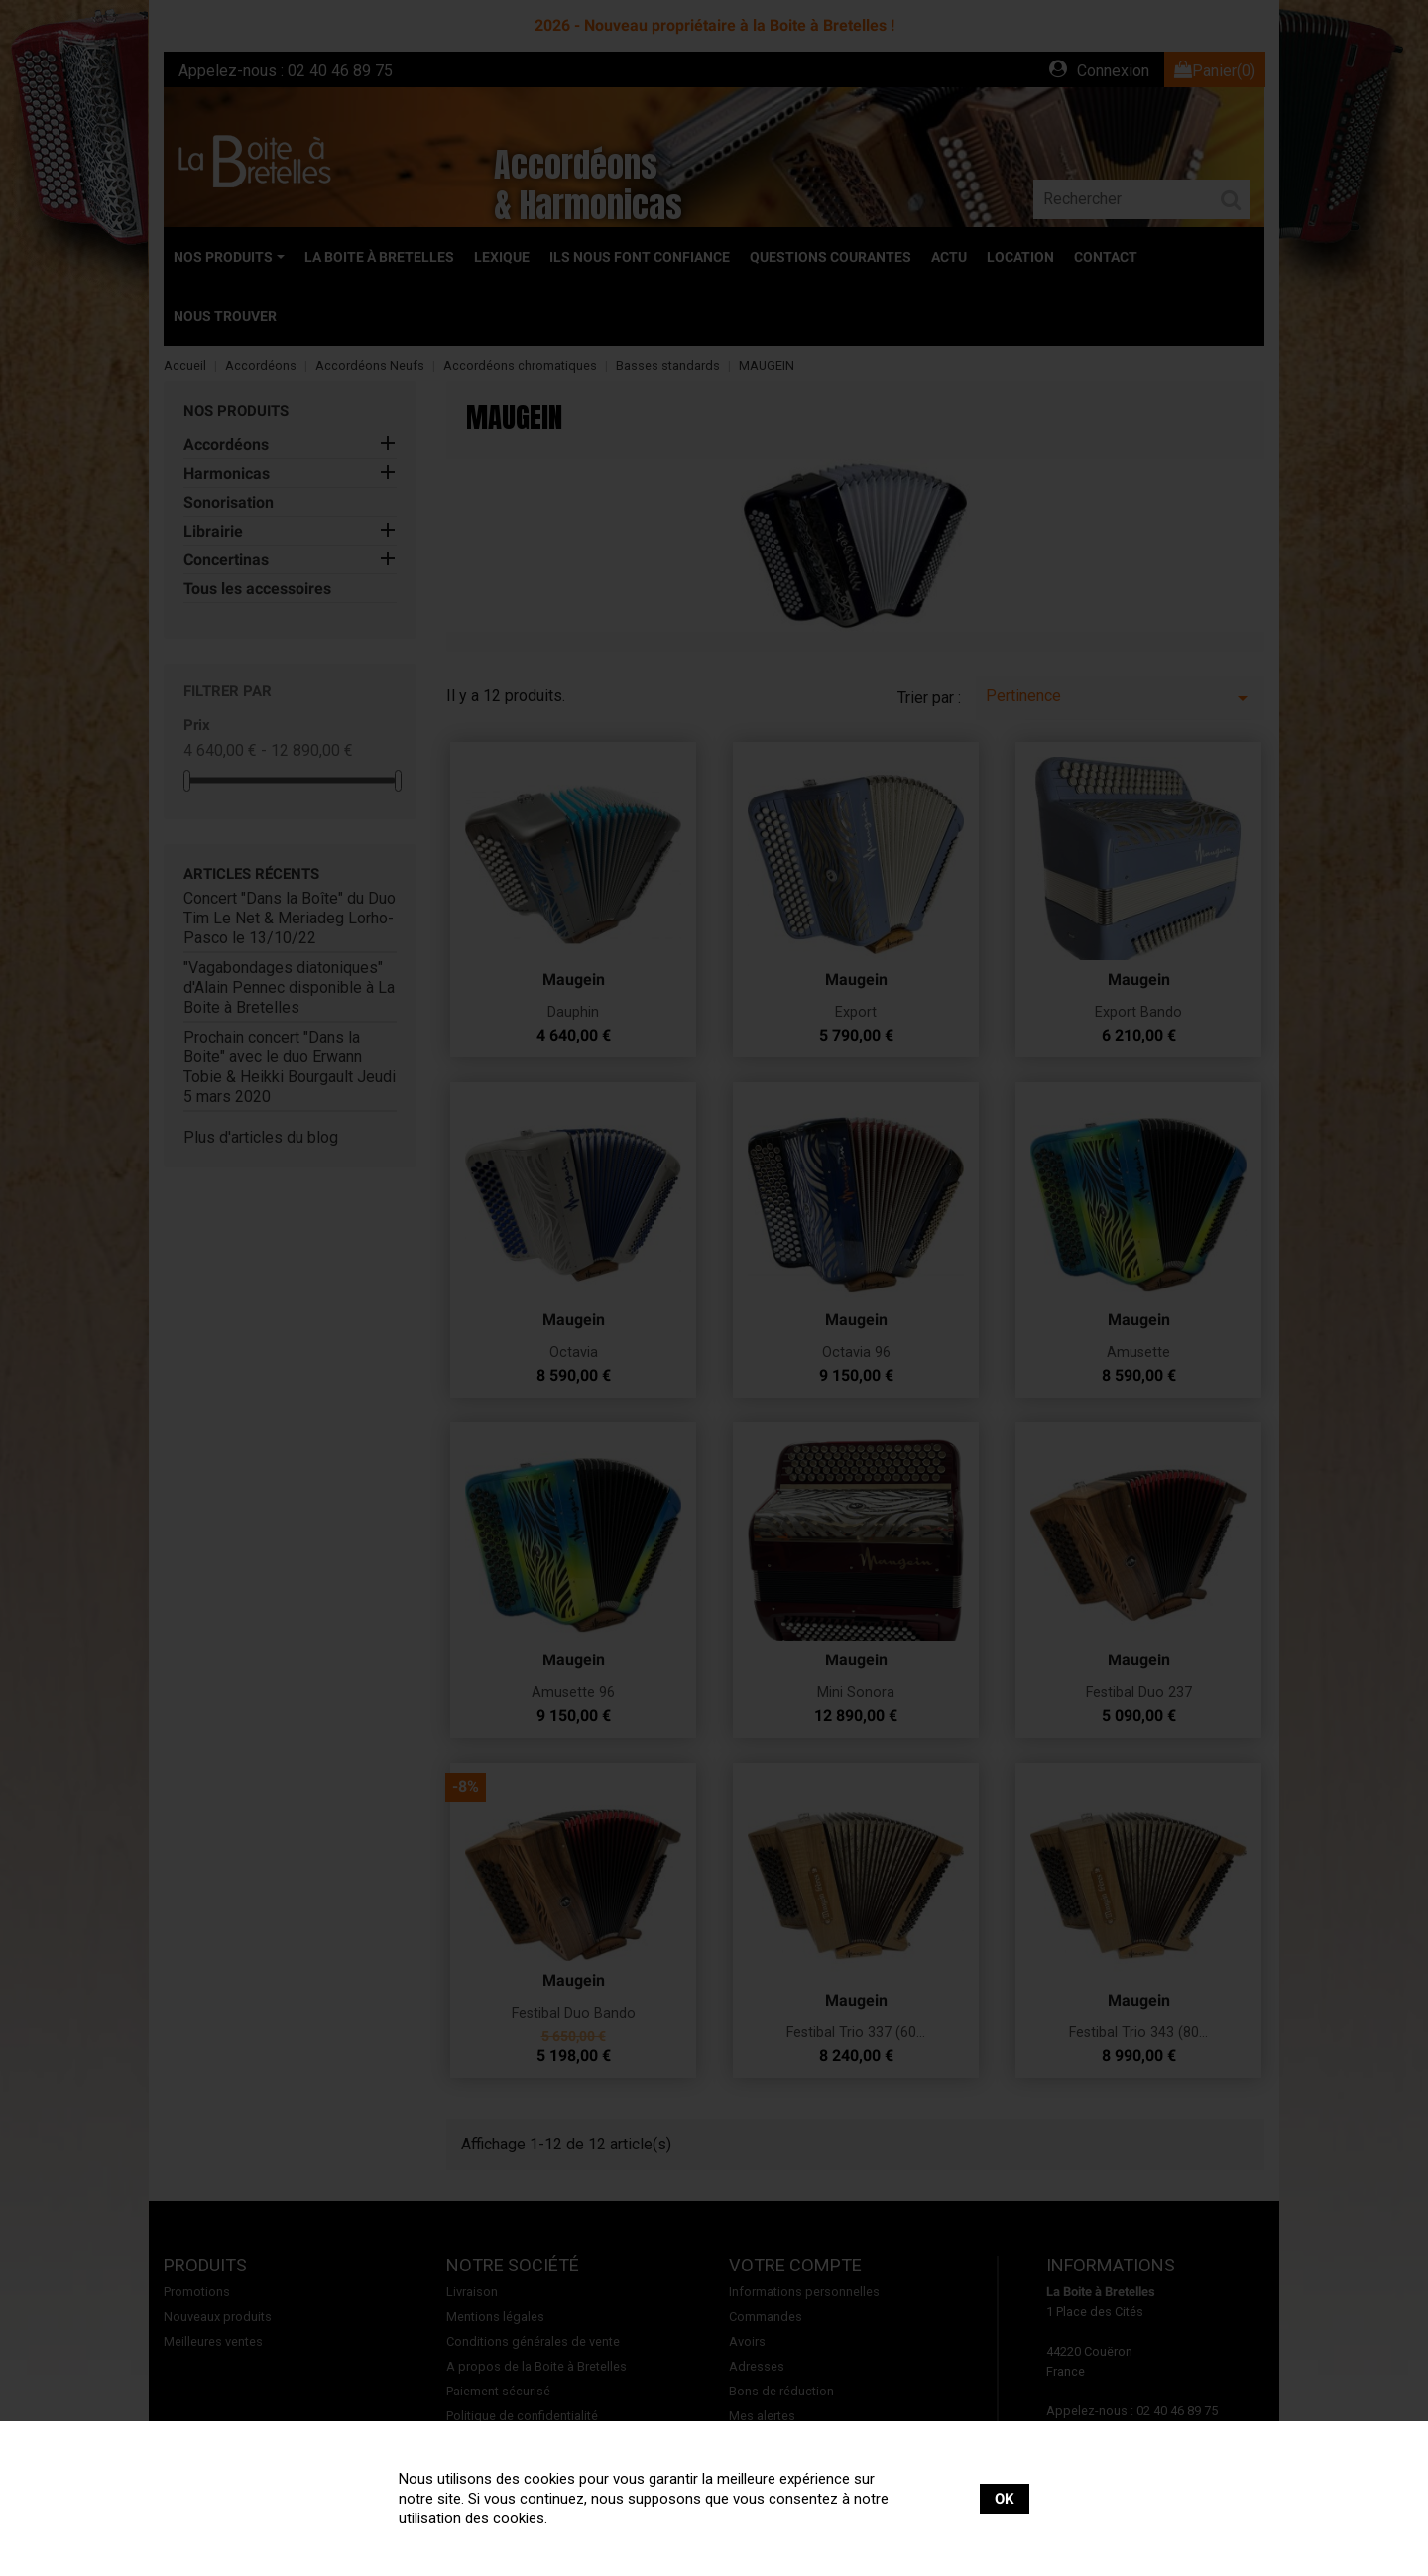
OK (1004, 2499)
